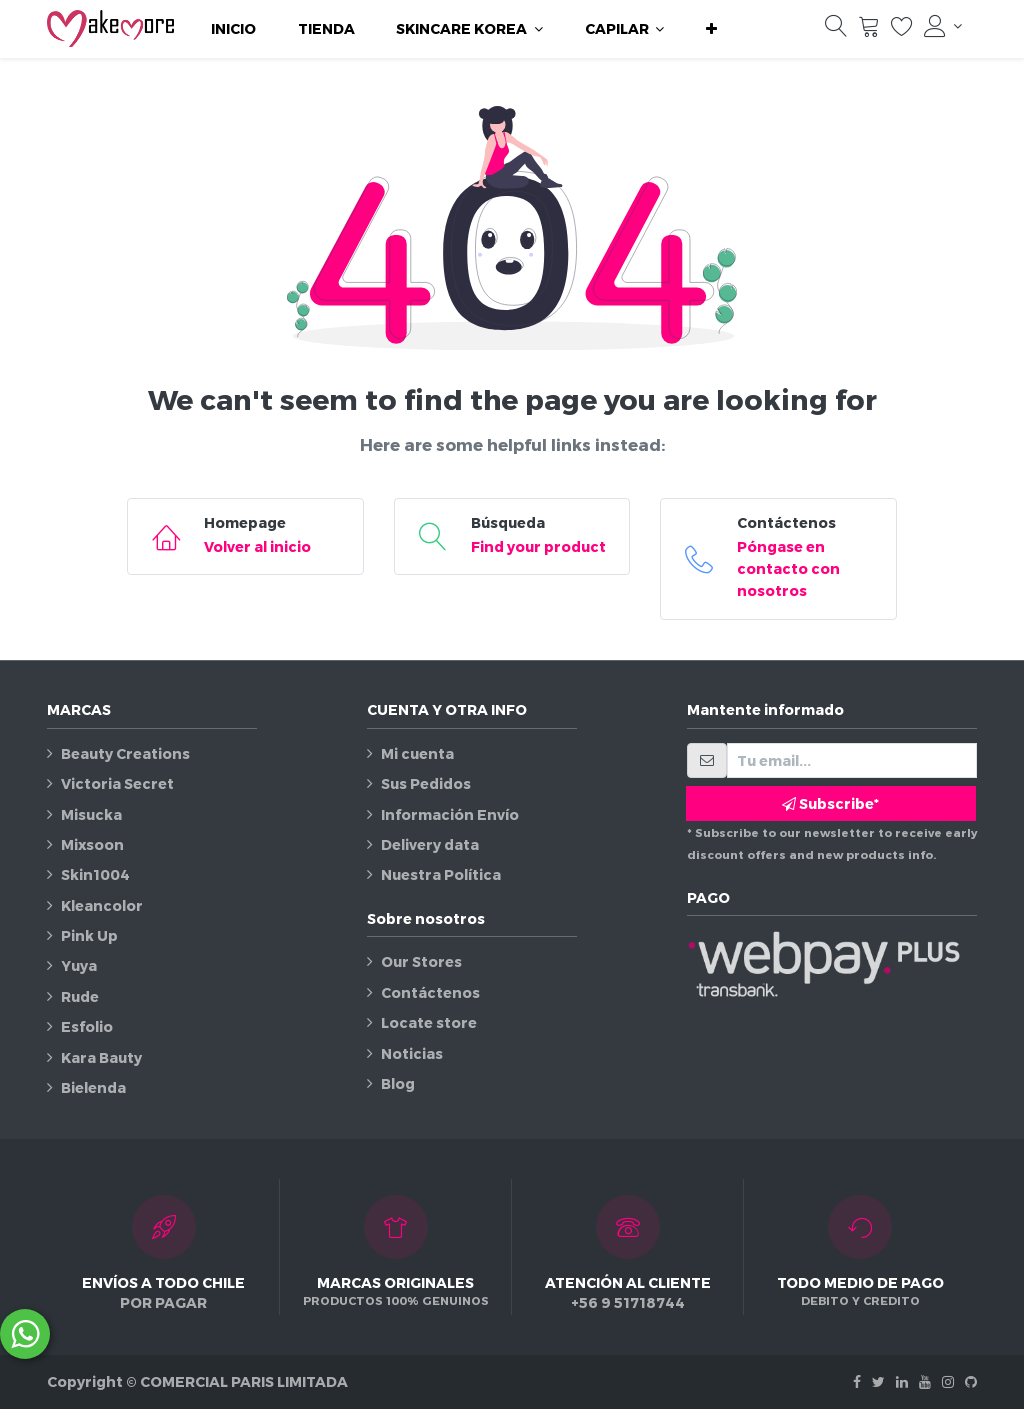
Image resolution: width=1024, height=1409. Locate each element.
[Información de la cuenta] (943, 26)
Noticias (412, 1053)
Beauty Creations (125, 753)
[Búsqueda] (836, 31)
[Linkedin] (902, 1381)
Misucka (91, 814)
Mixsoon (92, 844)
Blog (398, 1083)
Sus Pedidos (426, 783)
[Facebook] (857, 1381)
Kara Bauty (101, 1057)
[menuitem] (233, 29)
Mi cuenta (417, 753)
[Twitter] (878, 1381)
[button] (711, 29)
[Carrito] (869, 31)
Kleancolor (102, 905)
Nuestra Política (441, 874)
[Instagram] (948, 1381)
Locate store (429, 1022)
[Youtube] (925, 1381)
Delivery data (430, 844)
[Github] (971, 1381)
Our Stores (421, 961)
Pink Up (89, 935)
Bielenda (93, 1087)
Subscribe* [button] (830, 803)
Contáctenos (430, 992)
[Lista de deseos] (902, 31)
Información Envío (450, 814)
